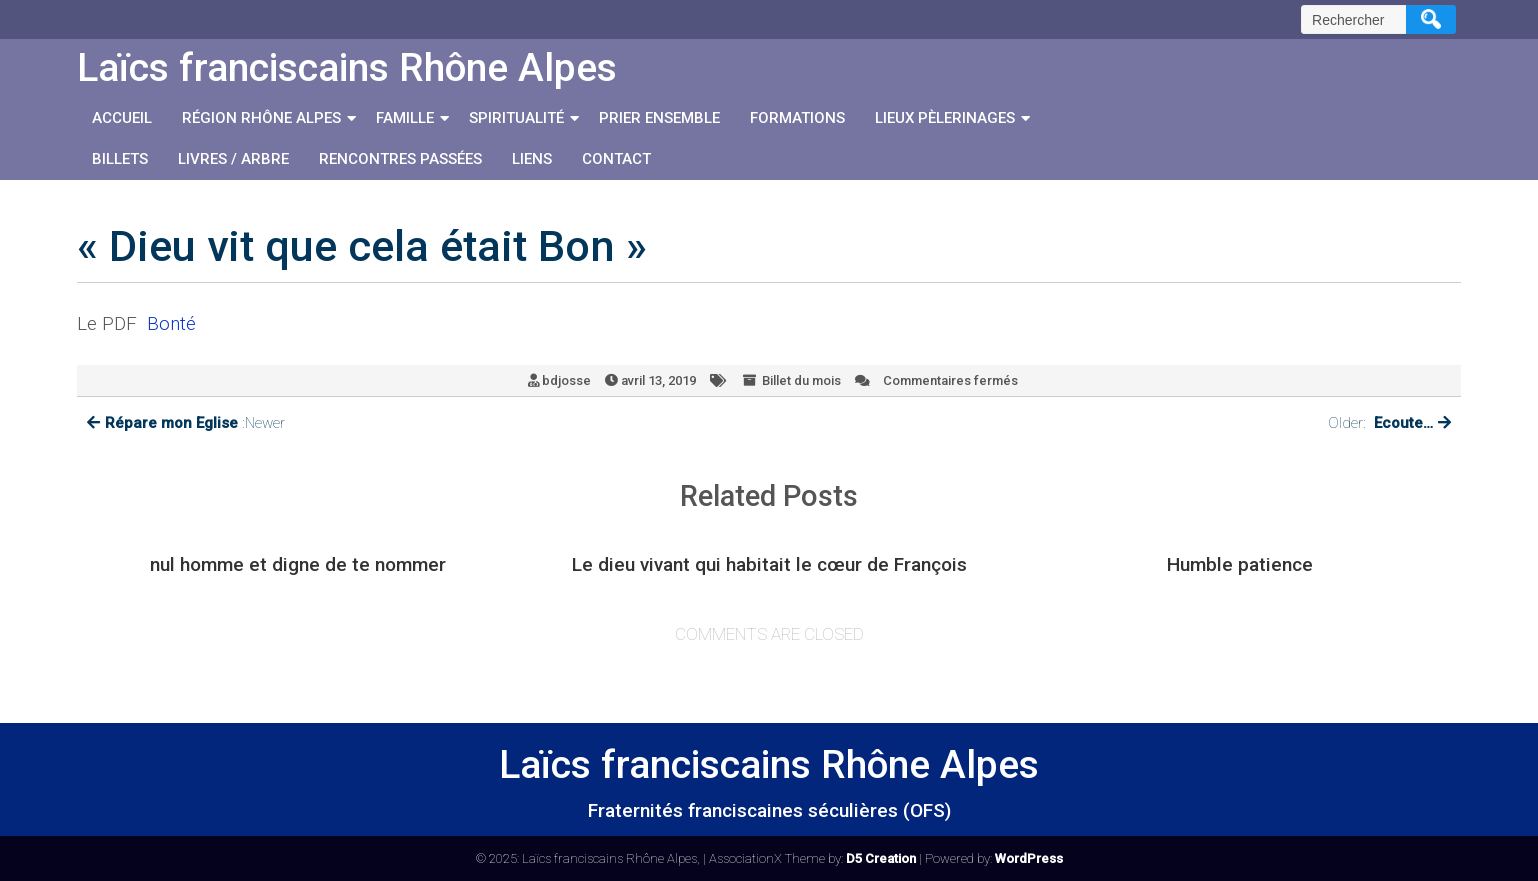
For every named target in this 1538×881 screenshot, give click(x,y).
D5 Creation (881, 858)
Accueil (122, 118)
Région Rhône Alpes (261, 118)
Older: (1389, 423)
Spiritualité (516, 118)
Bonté (171, 323)
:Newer (186, 423)
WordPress (1029, 858)
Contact (616, 159)
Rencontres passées (400, 159)
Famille (405, 118)
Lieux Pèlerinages (945, 118)
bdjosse (566, 380)
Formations (797, 118)
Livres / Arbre (233, 159)
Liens (532, 159)
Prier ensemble (659, 118)
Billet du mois (801, 380)
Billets (120, 159)
